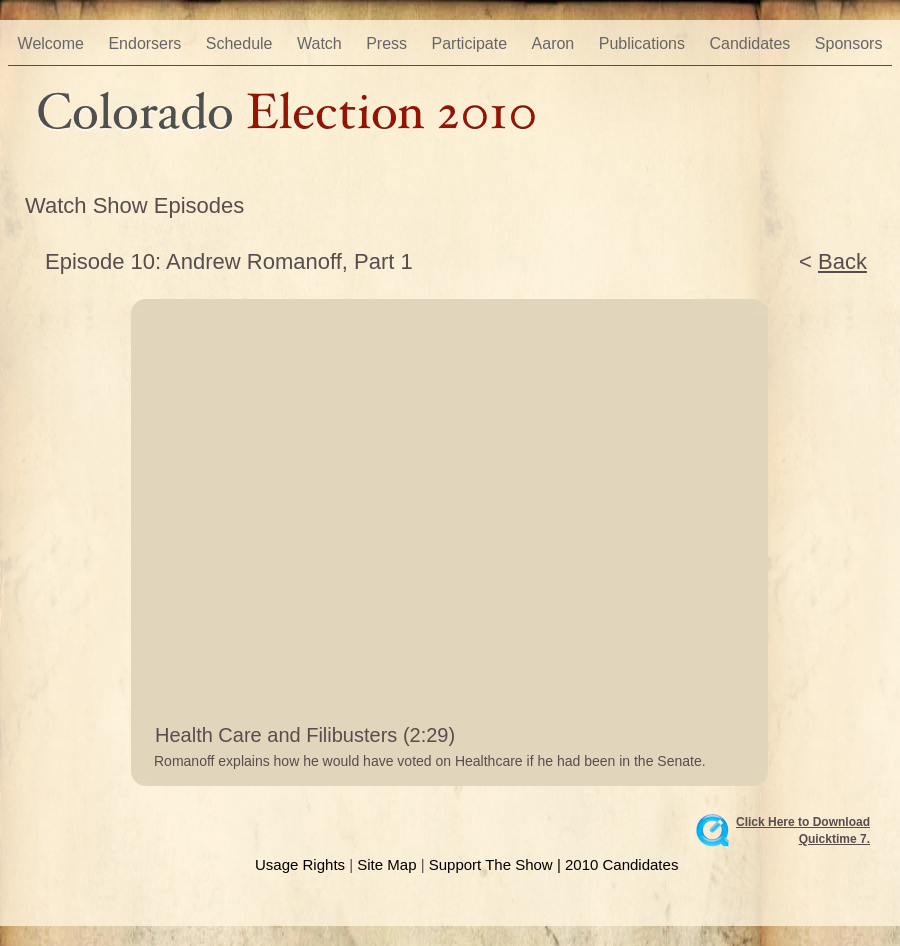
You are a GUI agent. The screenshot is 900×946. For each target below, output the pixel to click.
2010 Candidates (621, 864)
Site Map (386, 864)
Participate (472, 43)
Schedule (241, 43)
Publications (644, 43)
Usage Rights (300, 864)
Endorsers (146, 43)
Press (388, 43)
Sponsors (849, 43)
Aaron (555, 43)
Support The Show (491, 864)
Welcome (53, 43)
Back (842, 261)
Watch (321, 43)
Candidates (751, 43)
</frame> (680, 735)
